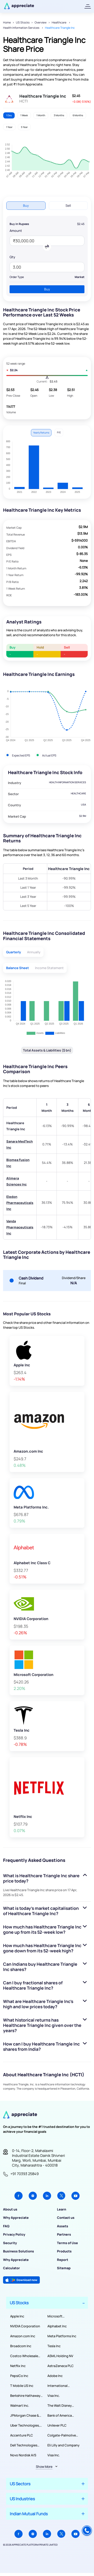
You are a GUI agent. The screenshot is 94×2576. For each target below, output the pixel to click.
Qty (12, 257)
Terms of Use (67, 2243)
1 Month (40, 115)
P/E (59, 432)
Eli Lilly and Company (63, 2445)
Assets (62, 2226)
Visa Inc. (53, 2395)
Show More (44, 2466)
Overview (41, 22)
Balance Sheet (17, 968)
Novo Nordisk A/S (23, 2455)
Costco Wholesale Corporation (24, 2356)
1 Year (9, 127)
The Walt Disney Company (59, 2405)
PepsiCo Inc (19, 2376)
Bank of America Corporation (59, 2415)
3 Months (59, 115)
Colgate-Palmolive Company (61, 2435)
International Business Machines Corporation (62, 2385)
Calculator (11, 2268)
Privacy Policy (14, 2234)
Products (64, 2251)
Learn (61, 2209)
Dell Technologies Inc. (23, 2445)
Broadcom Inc (20, 2346)
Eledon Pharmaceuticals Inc (19, 1202)
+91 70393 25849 (24, 2173)
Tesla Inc (54, 2346)
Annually (33, 952)
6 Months (78, 115)
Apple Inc (17, 2316)
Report (62, 2259)
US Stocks (23, 22)
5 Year (24, 127)
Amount (16, 230)
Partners (64, 2234)
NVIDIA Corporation (25, 2326)
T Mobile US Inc (21, 2385)
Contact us (65, 2217)
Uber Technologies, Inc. (25, 2425)
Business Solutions (18, 2251)
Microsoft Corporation (57, 2316)
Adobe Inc (55, 2376)
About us (10, 2209)
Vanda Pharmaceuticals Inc (19, 1227)
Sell (68, 205)
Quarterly (13, 952)
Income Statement (49, 968)
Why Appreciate (16, 2217)
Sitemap (64, 2268)
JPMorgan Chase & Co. (24, 2415)
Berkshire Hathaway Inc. (25, 2395)
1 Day (9, 115)
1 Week (24, 115)
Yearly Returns (41, 432)
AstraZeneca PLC (60, 2366)
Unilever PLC (57, 2425)
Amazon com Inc (22, 2336)
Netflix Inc (18, 2366)
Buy (26, 205)
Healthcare (59, 22)
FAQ (6, 2226)
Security (10, 2243)
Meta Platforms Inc (61, 2336)
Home (7, 22)
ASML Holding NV (60, 2356)
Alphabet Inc (57, 2326)
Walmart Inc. (19, 2405)
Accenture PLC (21, 2435)
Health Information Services (21, 28)
